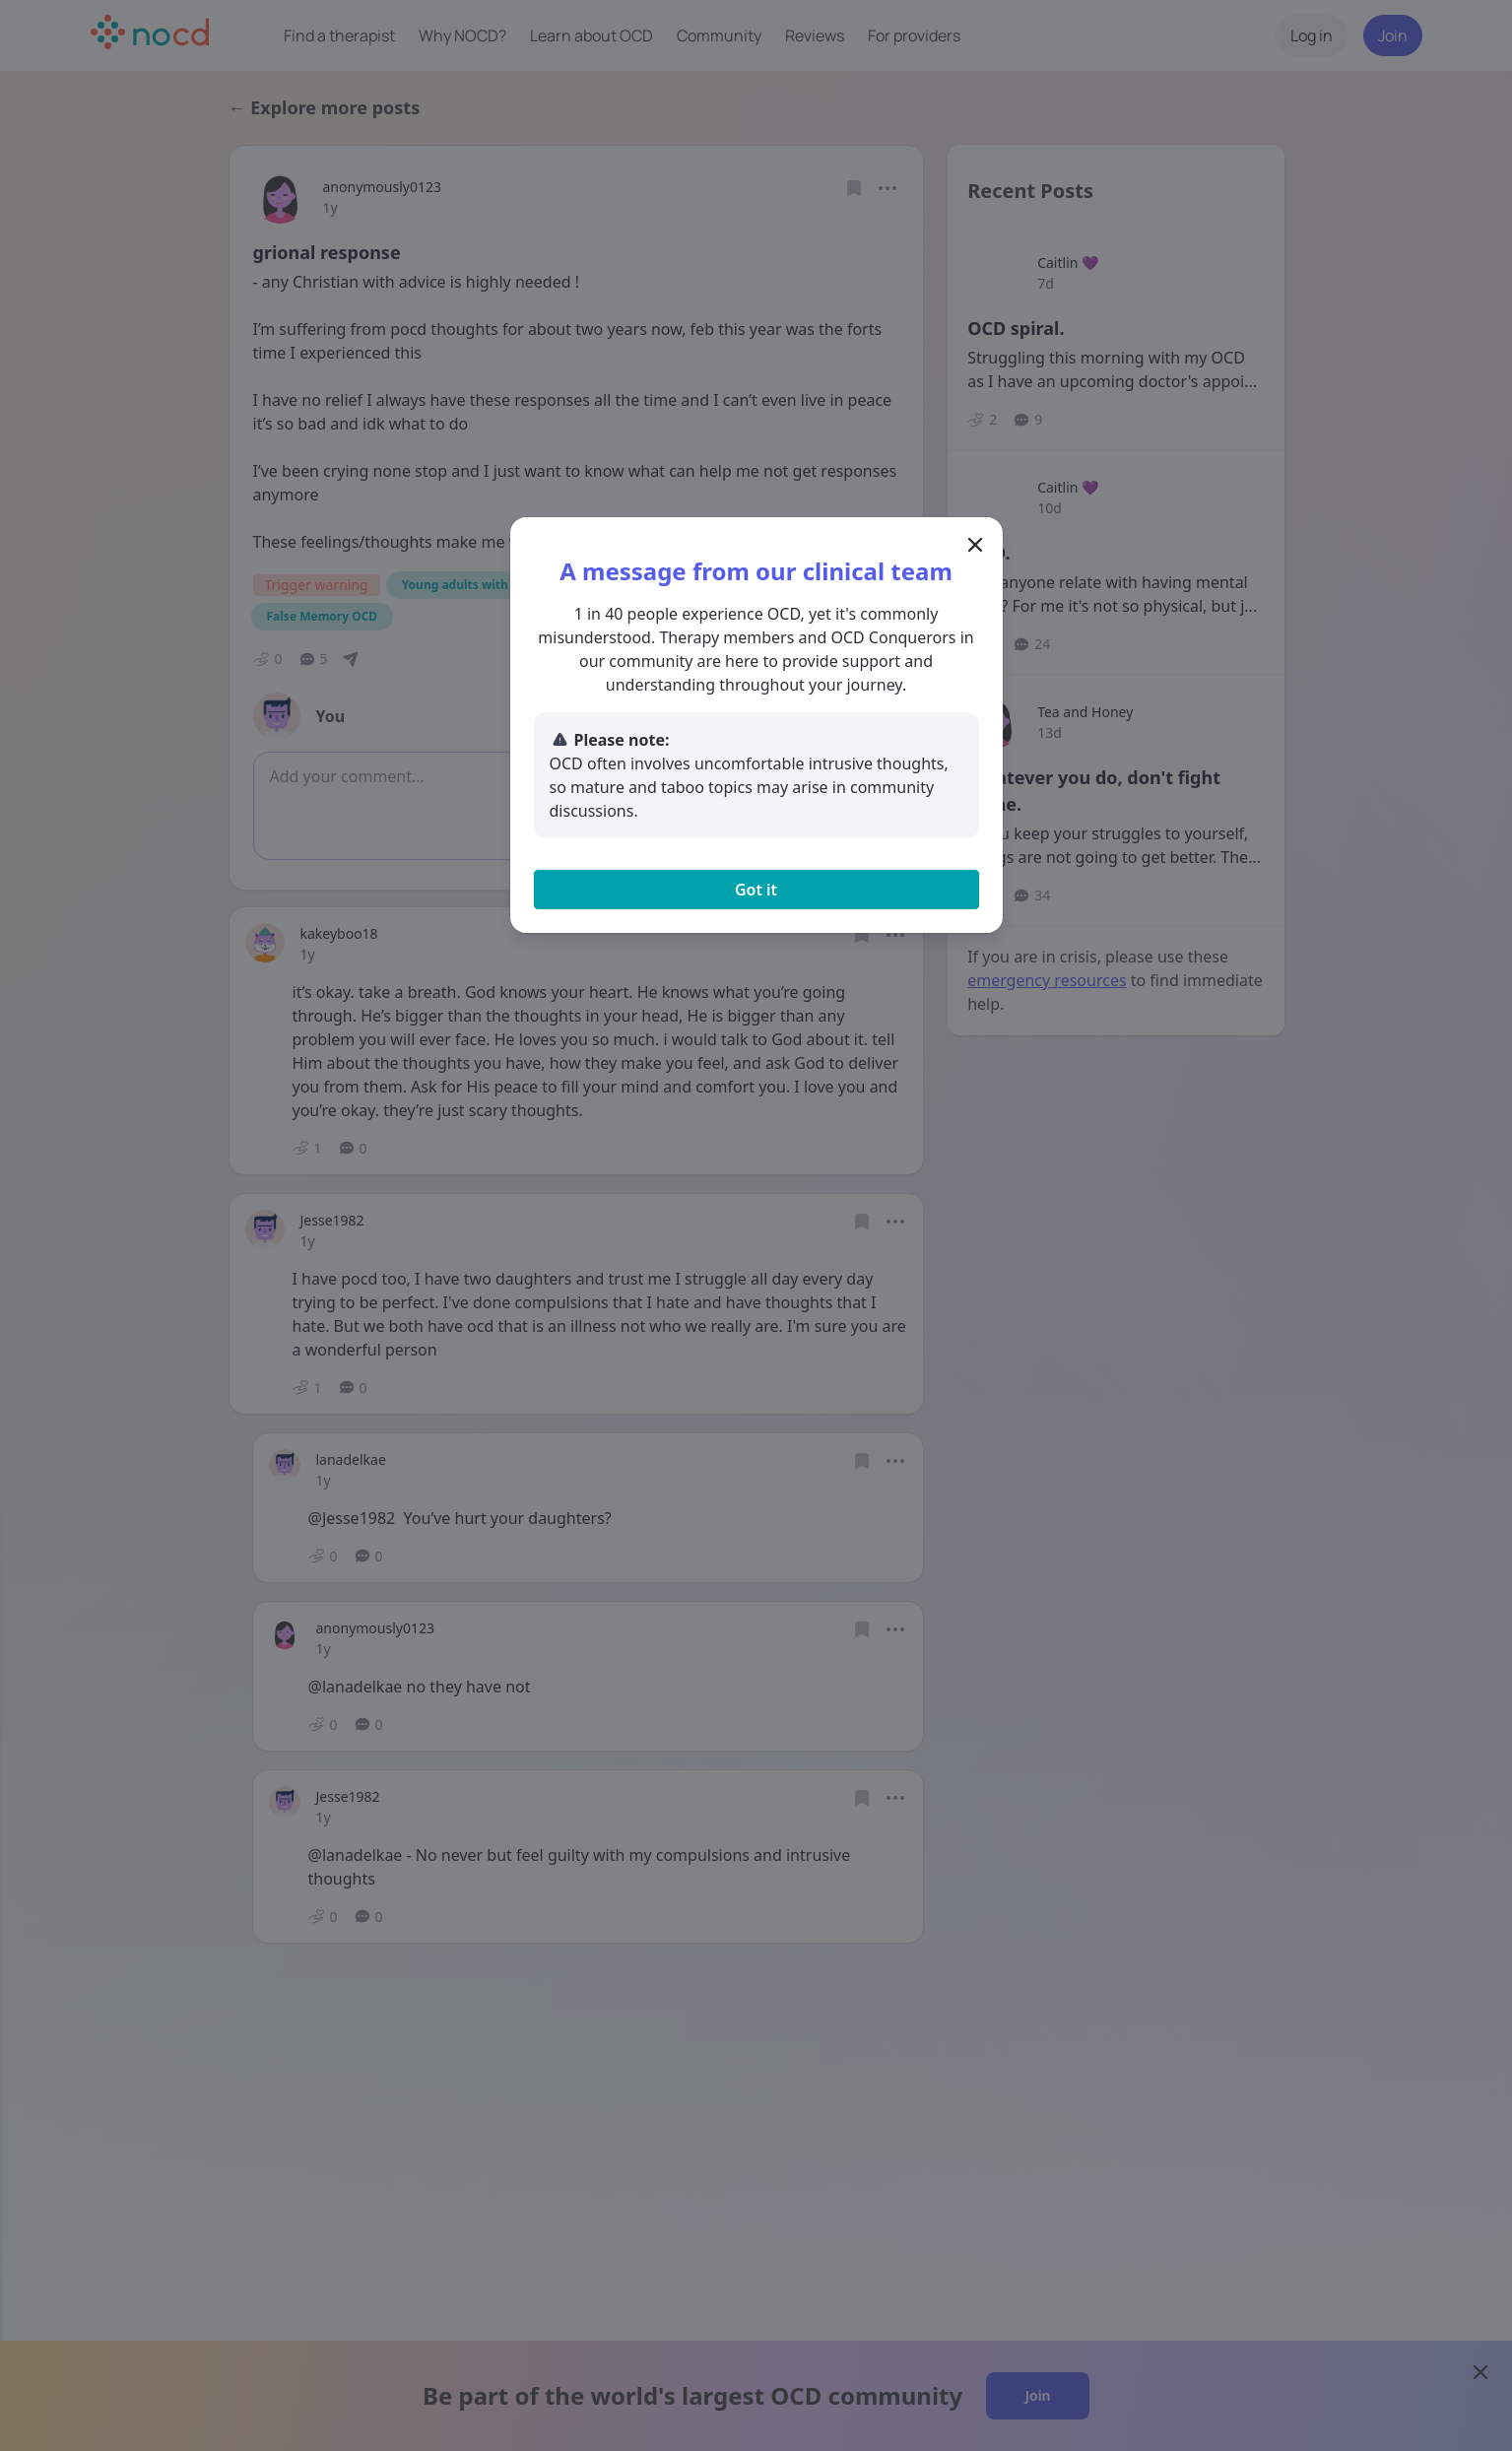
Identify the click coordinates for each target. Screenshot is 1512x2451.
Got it (756, 889)
